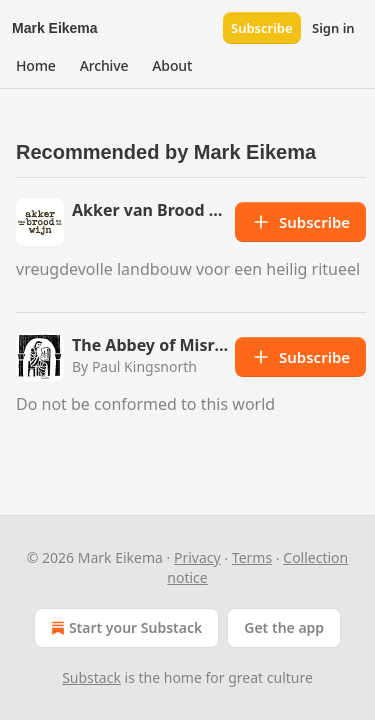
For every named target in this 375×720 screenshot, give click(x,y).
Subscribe (262, 28)
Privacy (197, 557)
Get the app (284, 627)
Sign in (333, 28)
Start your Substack (124, 628)
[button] (36, 66)
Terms (252, 557)
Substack (91, 677)
